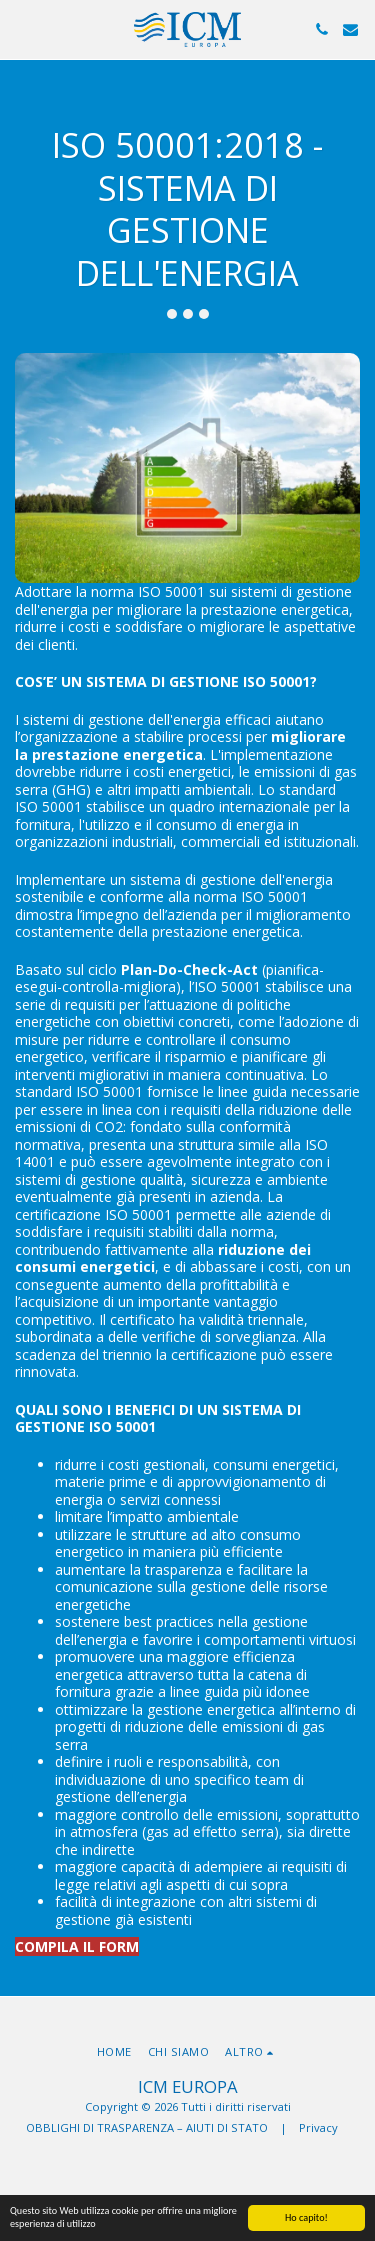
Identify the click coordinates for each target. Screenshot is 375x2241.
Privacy (318, 2127)
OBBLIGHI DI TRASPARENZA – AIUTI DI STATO (147, 2127)
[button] (22, 28)
